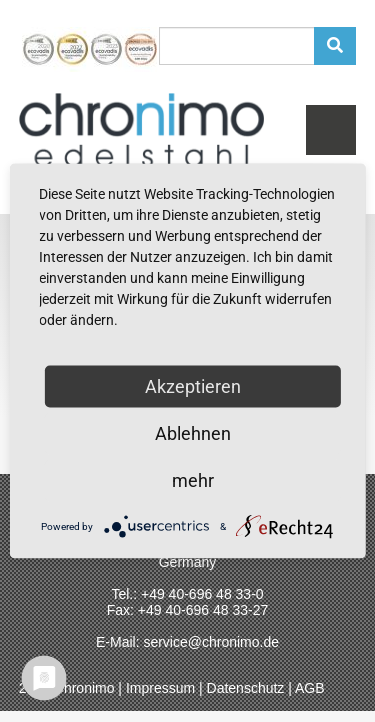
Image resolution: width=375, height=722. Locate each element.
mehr (193, 480)
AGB (310, 688)
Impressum (160, 688)
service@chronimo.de (211, 642)
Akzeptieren (193, 386)
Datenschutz (246, 688)
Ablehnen (193, 433)
